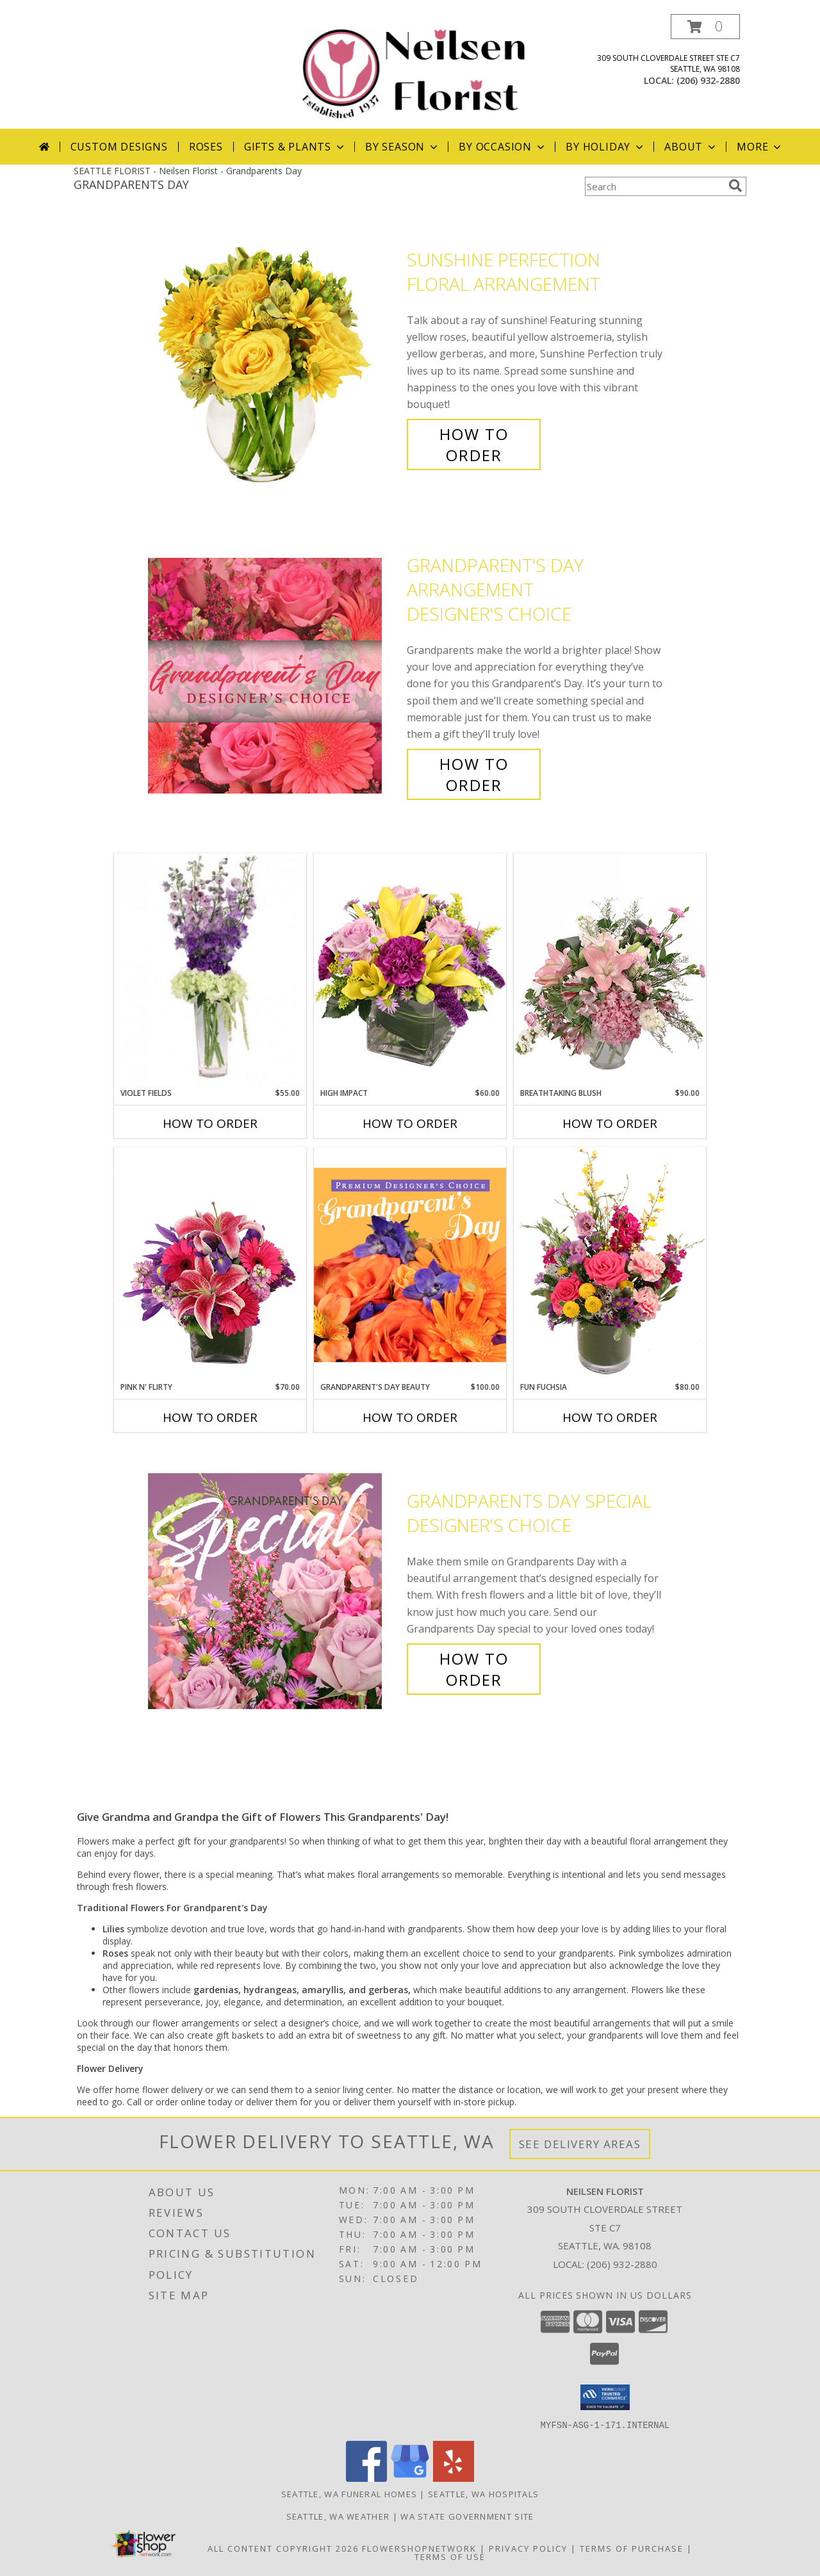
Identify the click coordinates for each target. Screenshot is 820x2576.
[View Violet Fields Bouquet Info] (210, 971)
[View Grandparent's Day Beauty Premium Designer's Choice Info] (410, 1264)
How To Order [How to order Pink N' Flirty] (210, 1417)
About (691, 147)
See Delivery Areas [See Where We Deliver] (580, 2144)
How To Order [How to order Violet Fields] (210, 1123)
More (760, 147)
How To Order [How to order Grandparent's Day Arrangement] (474, 774)
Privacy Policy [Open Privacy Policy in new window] (528, 2548)
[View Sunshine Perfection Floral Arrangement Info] (274, 358)
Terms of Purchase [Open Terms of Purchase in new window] (632, 2548)
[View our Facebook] (366, 2478)
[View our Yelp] (453, 2478)
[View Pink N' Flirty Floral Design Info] (210, 1264)
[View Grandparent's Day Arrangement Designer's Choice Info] (274, 675)
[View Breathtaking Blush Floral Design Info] (610, 970)
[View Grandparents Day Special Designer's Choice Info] (274, 1591)
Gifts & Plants (295, 147)
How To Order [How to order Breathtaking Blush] (609, 1123)
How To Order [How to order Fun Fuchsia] (609, 1417)
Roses (206, 147)
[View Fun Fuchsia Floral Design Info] (610, 1264)
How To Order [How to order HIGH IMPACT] (410, 1123)
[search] (735, 186)
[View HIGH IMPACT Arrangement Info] (410, 970)
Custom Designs (119, 147)
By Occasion (503, 147)
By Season (402, 147)
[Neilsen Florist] (415, 71)
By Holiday (606, 147)
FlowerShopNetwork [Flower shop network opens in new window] (419, 2548)
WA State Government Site (467, 2516)
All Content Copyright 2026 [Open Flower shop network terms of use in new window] (283, 2548)
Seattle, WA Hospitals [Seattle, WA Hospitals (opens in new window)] (483, 2493)
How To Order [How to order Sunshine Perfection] (474, 444)
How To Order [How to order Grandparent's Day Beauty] (410, 1417)
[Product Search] (654, 186)
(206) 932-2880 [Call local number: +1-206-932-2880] (708, 80)
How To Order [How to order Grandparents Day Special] (474, 1669)
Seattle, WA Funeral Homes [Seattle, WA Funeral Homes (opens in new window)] (349, 2493)
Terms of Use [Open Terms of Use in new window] (450, 2556)
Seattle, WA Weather (338, 2516)
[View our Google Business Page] (410, 2478)
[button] (705, 26)
